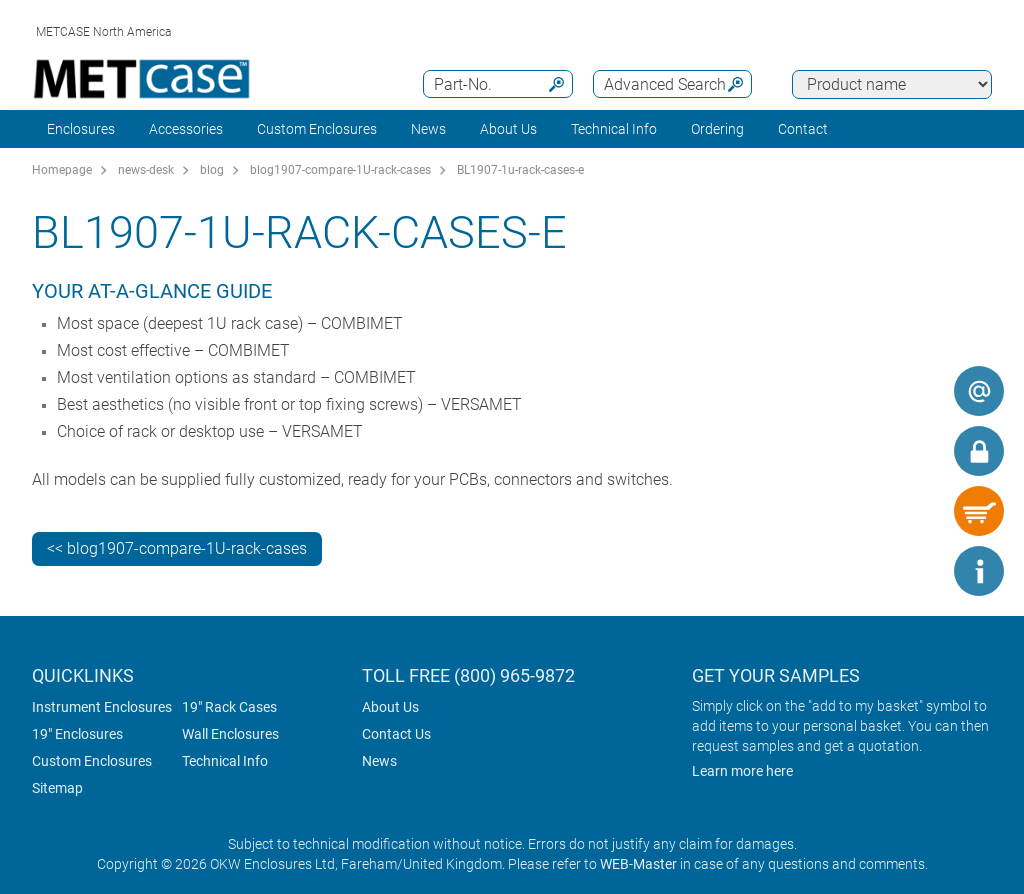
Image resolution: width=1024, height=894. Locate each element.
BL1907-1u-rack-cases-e (520, 170)
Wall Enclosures (230, 734)
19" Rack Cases (229, 707)
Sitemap (57, 788)
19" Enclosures (77, 734)
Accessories (186, 129)
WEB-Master (638, 864)
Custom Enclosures (317, 129)
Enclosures (81, 129)
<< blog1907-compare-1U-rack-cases (177, 548)
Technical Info (225, 761)
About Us (390, 707)
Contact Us (396, 734)
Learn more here (742, 771)
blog (212, 170)
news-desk (146, 170)
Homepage (62, 170)
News (428, 129)
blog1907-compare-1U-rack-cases (340, 170)
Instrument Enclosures (102, 707)
